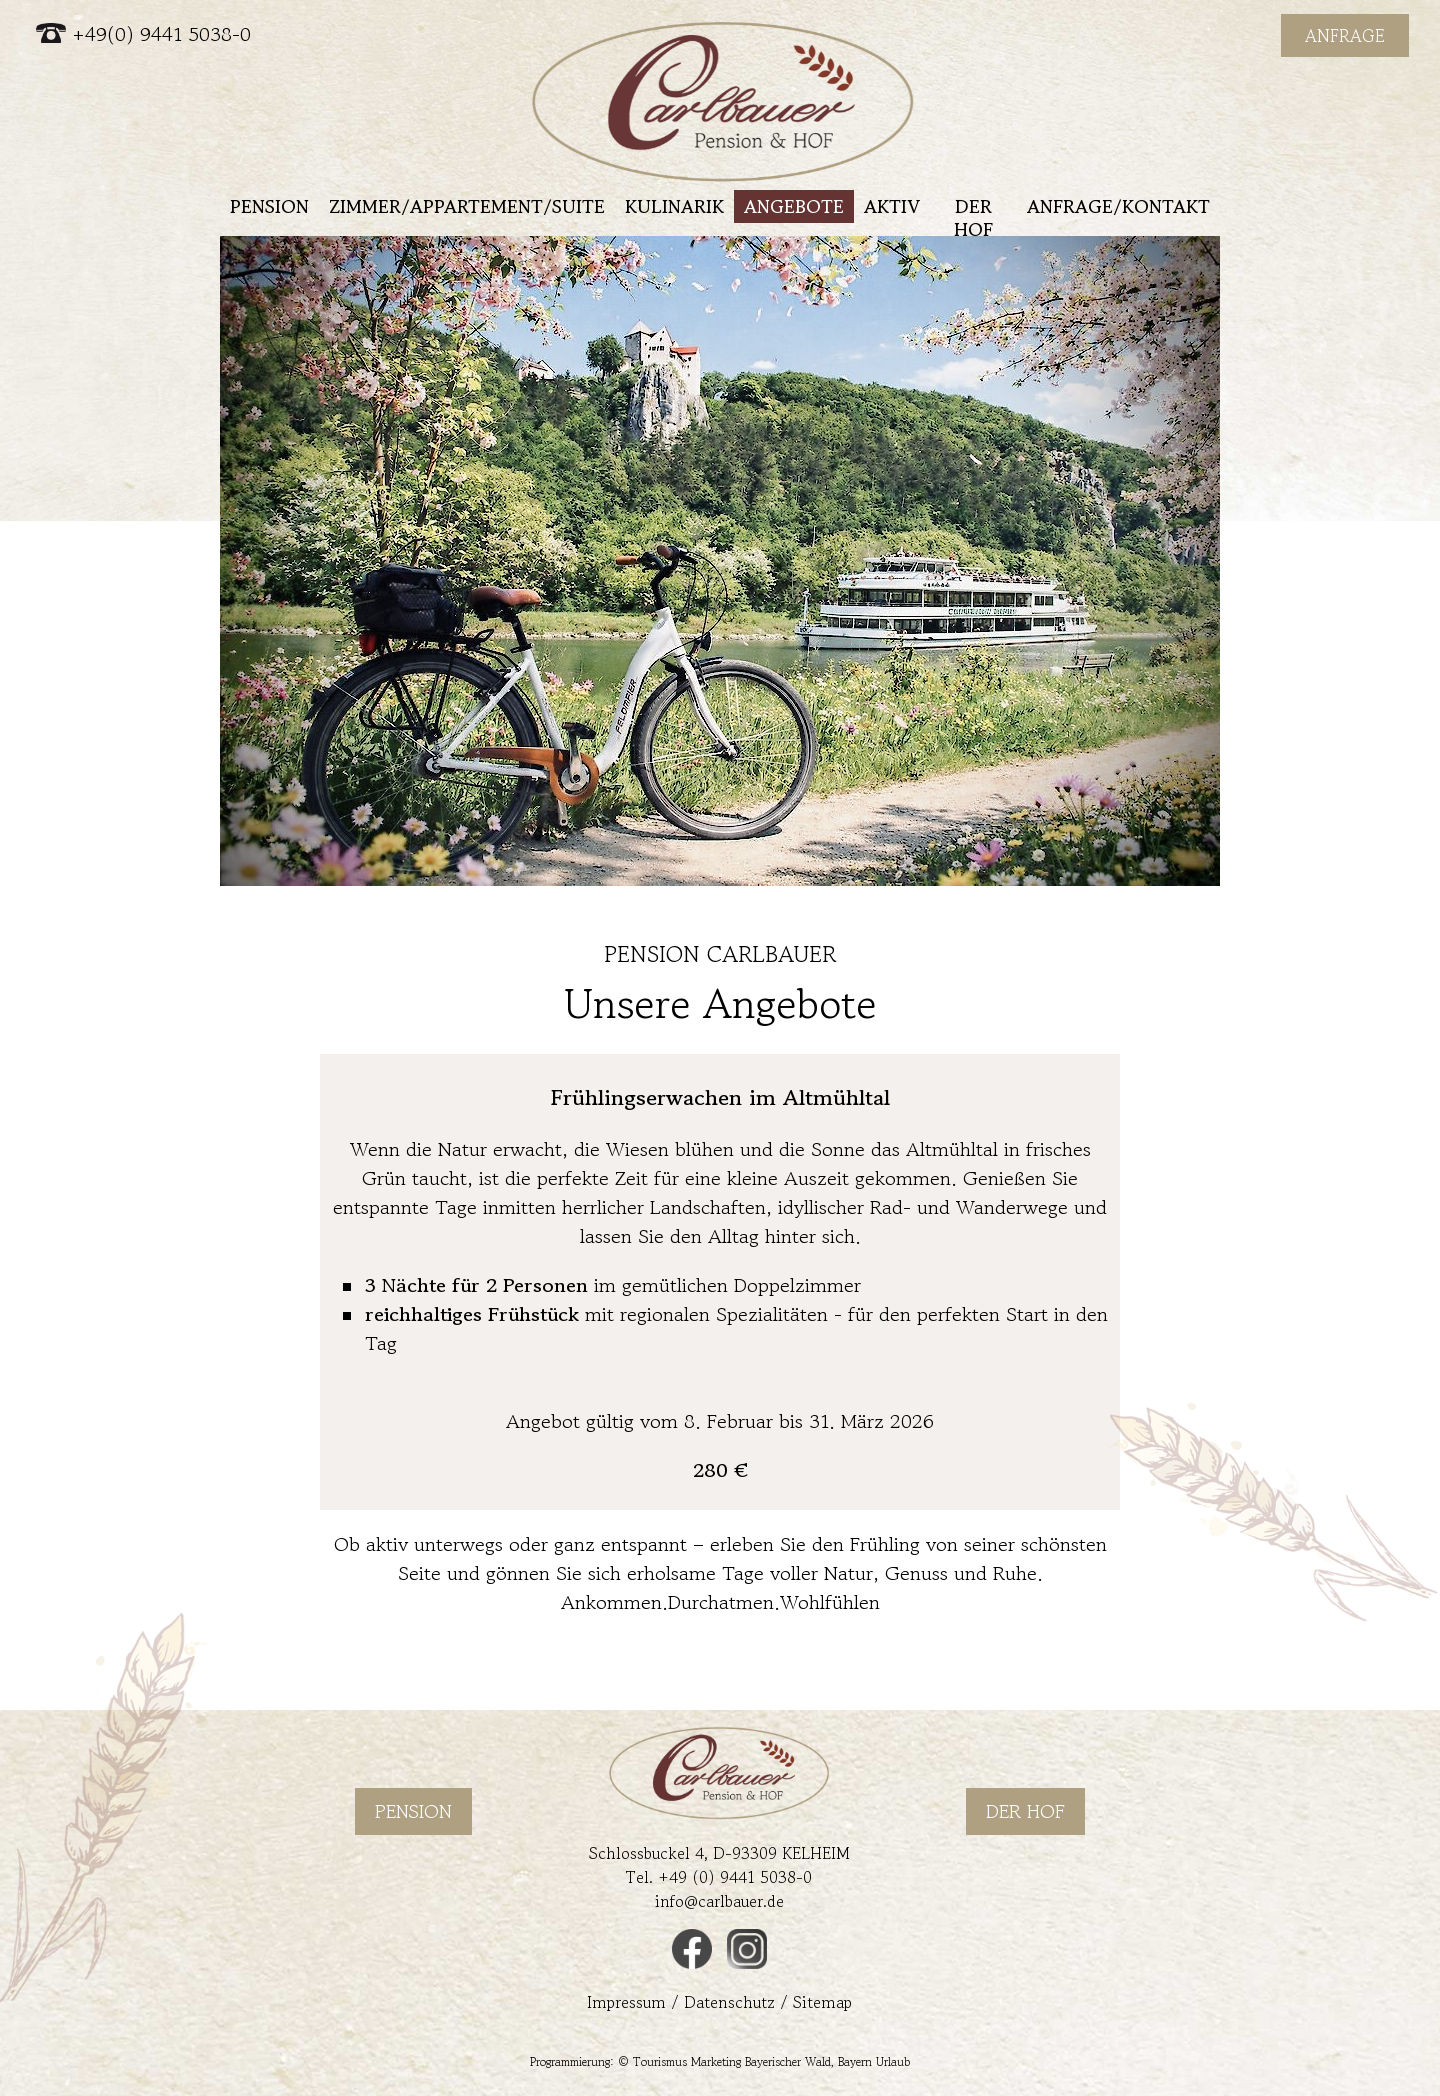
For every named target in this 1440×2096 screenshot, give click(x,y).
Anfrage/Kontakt (1118, 206)
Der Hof (973, 217)
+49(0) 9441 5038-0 (143, 34)
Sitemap (822, 2002)
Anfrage (1345, 35)
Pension (269, 206)
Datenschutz (729, 2002)
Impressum (626, 2002)
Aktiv (892, 206)
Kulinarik (674, 206)
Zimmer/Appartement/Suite (467, 206)
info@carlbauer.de (719, 1901)
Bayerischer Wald (788, 2061)
